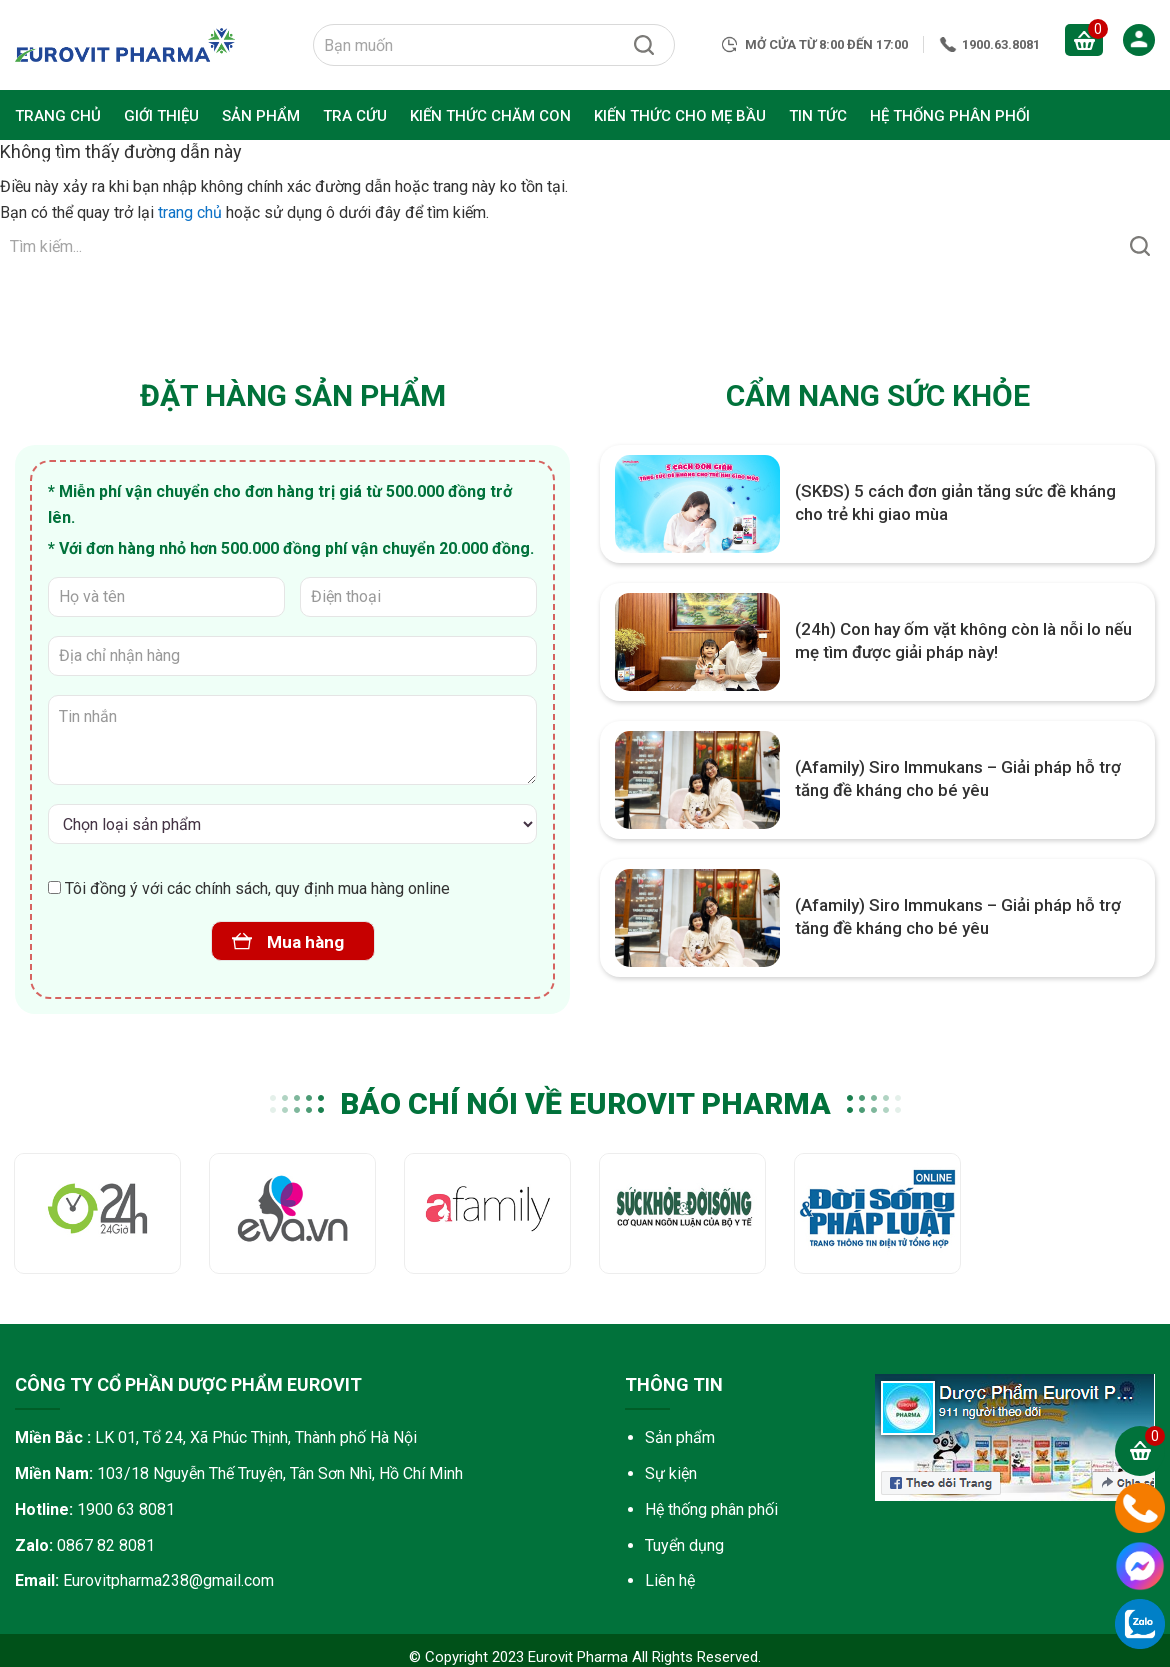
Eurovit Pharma (125, 45)
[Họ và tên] (166, 597)
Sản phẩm (680, 1437)
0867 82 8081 (106, 1545)
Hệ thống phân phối (711, 1509)
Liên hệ (670, 1580)
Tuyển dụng (684, 1545)
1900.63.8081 (1001, 44)
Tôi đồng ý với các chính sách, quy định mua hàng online (249, 888)
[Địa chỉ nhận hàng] (292, 656)
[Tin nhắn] (292, 740)
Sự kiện (671, 1473)
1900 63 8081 (126, 1509)
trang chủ (190, 212)
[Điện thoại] (418, 597)
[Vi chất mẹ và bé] (292, 824)
